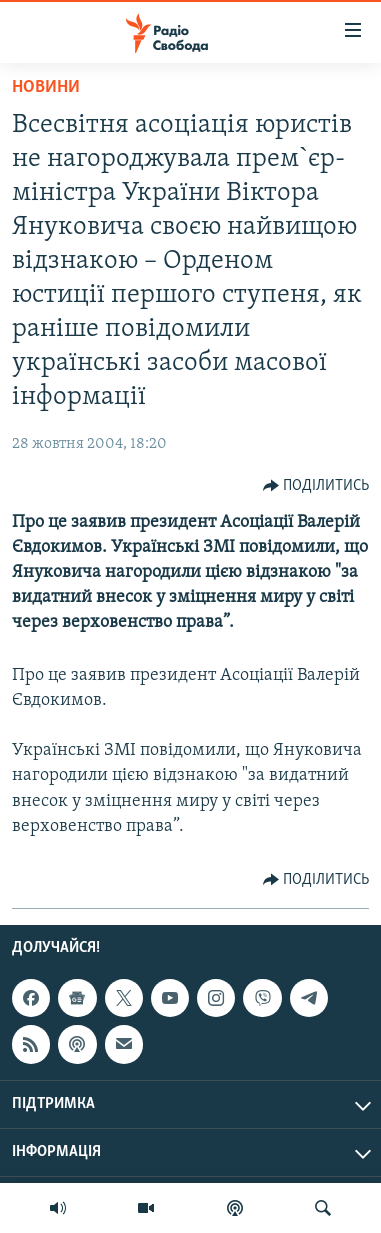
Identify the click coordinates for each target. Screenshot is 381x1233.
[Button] (316, 486)
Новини (46, 87)
